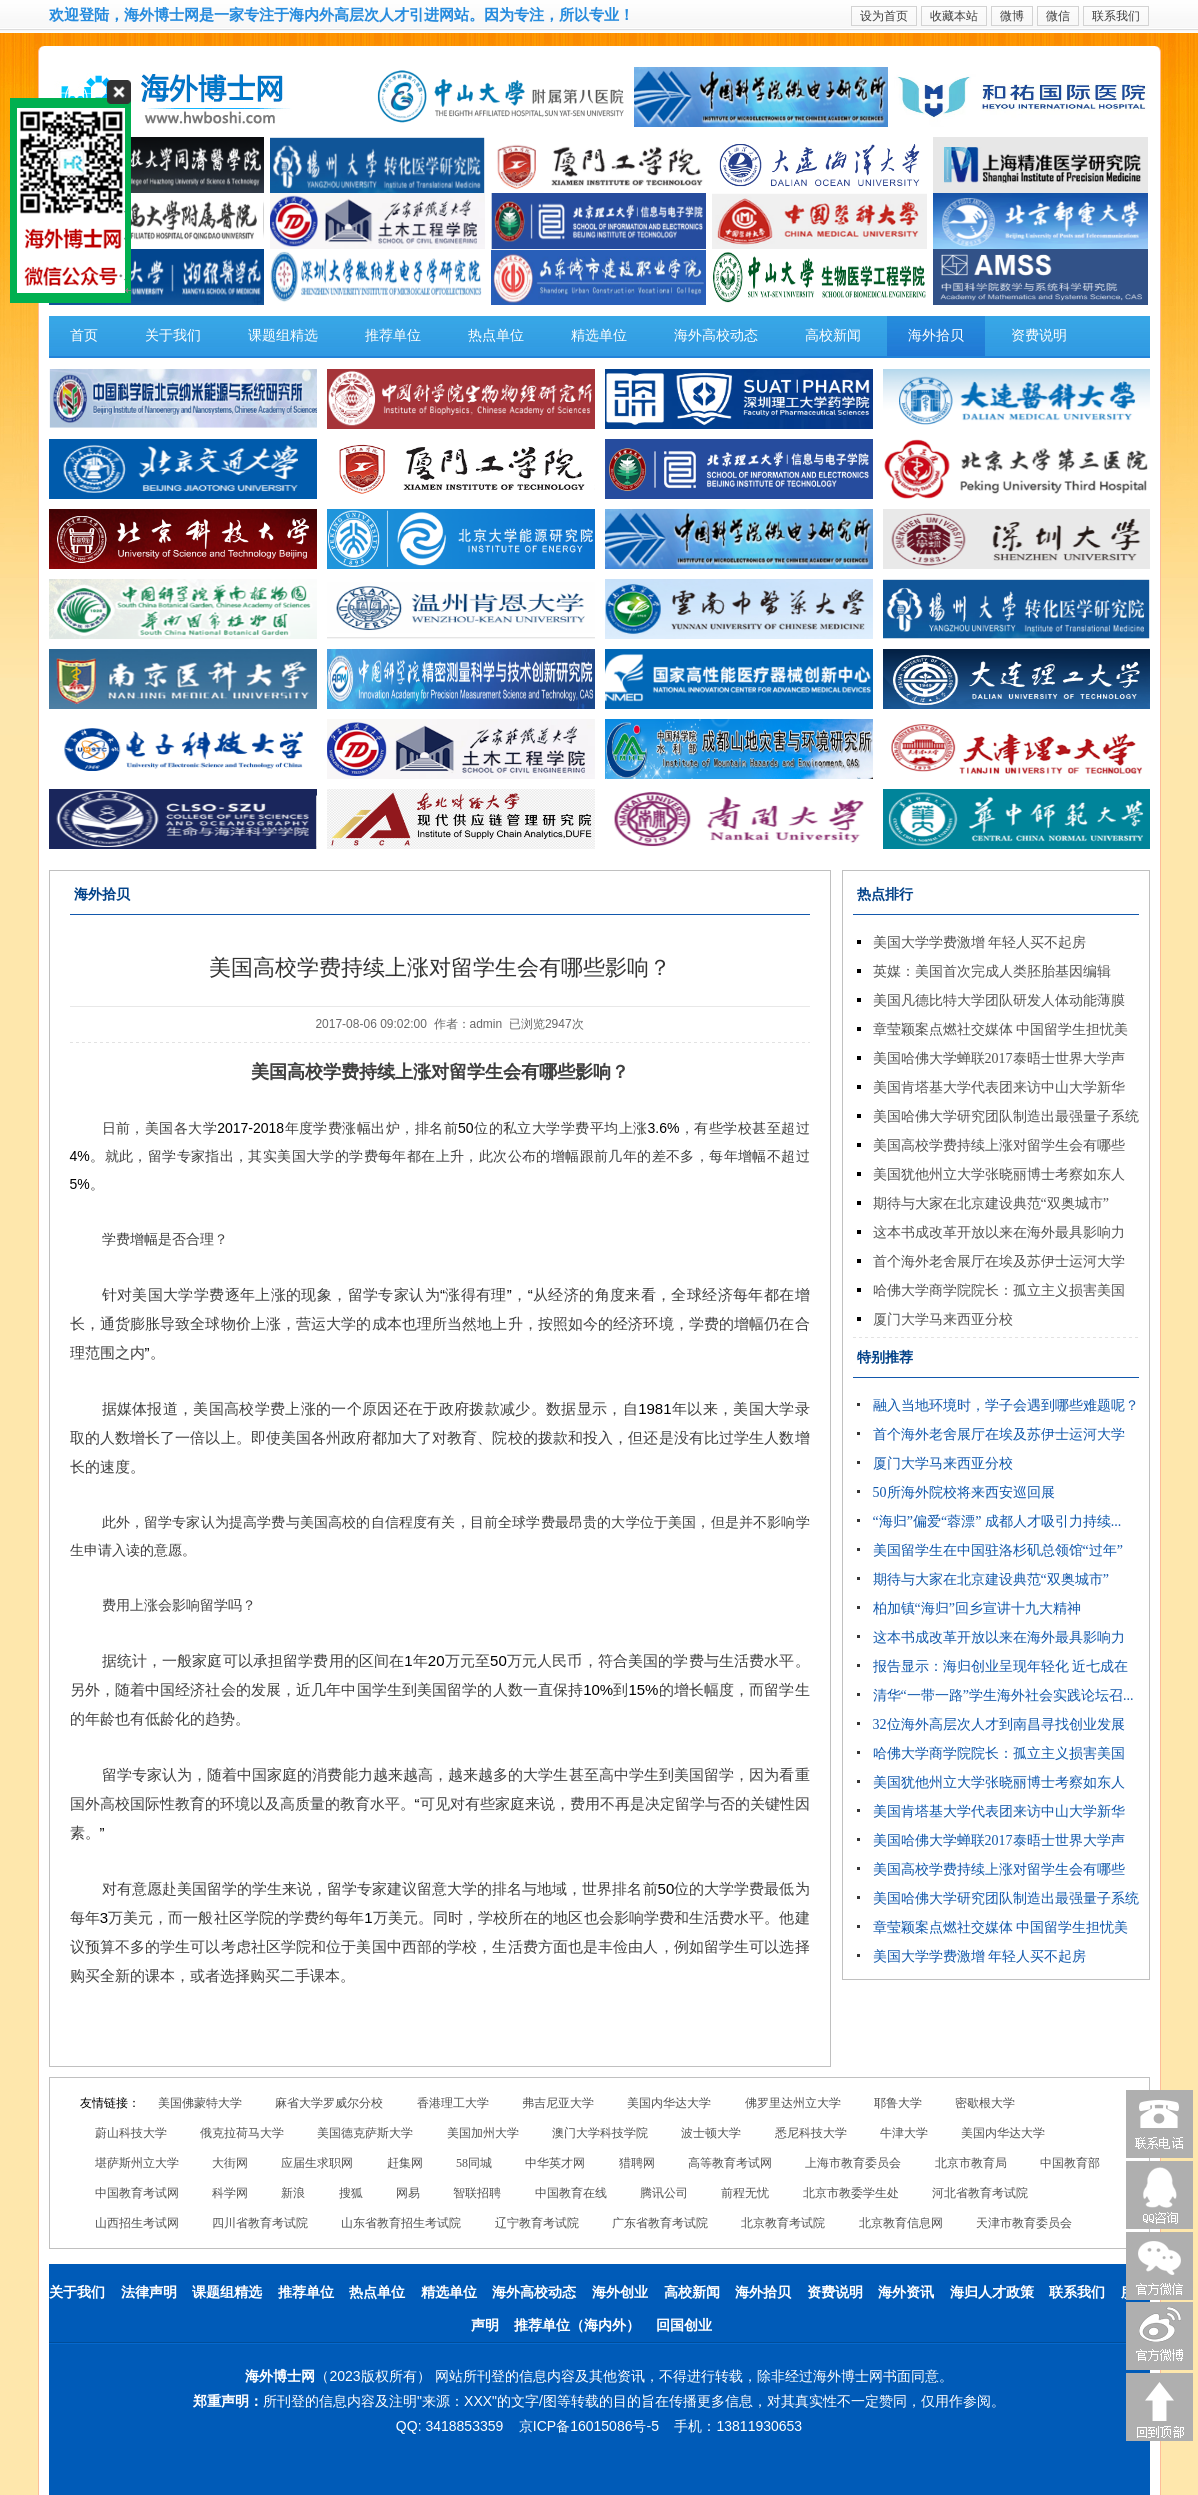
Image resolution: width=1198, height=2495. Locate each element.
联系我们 (1116, 16)
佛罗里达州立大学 (793, 2103)
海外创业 (620, 2292)
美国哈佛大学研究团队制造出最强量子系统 (1006, 1116)
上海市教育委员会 (853, 2163)
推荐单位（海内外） (577, 2325)
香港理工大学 (453, 2103)
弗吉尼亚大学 (558, 2103)
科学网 (230, 2193)
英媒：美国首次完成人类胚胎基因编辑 (992, 971)
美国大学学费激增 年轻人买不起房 (980, 942)
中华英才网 (555, 2163)
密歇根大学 (985, 2103)
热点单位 (496, 335)
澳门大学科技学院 (600, 2133)
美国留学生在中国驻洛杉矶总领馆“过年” (998, 1550)
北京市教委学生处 (851, 2193)
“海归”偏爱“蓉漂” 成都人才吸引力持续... (997, 1521)
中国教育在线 (571, 2193)
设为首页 (884, 16)
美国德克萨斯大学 (365, 2133)
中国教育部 (1070, 2163)
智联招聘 (477, 2193)
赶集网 (405, 2163)
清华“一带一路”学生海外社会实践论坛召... (1003, 1695)
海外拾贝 (936, 335)
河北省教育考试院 (980, 2193)
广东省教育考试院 (660, 2223)
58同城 (474, 2163)
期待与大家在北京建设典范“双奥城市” (991, 1203)
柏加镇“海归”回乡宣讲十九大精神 (977, 1608)
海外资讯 (906, 2292)
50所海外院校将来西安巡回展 (964, 1492)
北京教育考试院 (783, 2223)
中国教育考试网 (137, 2193)
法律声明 (149, 2292)
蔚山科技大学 (131, 2133)
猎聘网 (637, 2163)
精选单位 (599, 335)
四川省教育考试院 (260, 2223)
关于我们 (173, 335)
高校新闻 (833, 335)
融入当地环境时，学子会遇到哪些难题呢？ (1006, 1405)
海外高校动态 (716, 335)
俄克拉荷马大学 (242, 2133)
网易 (408, 2193)
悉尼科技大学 (811, 2133)
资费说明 (1039, 335)
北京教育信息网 (901, 2223)
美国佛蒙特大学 (200, 2103)
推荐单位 (393, 335)
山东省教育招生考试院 (401, 2223)
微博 (1012, 16)
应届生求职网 (317, 2163)
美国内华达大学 (669, 2103)
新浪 (293, 2193)
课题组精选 (283, 335)
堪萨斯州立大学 (137, 2163)
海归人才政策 (992, 2292)
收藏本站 (954, 16)
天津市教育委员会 (1024, 2223)
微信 (1058, 16)
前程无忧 (745, 2193)
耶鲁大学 (898, 2103)
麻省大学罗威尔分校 (329, 2103)
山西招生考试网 (137, 2223)
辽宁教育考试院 (537, 2223)
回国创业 (684, 2325)
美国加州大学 (483, 2133)
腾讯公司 (664, 2193)
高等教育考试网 (730, 2163)
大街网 (230, 2163)
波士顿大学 (711, 2133)
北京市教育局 (971, 2163)
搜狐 (351, 2193)
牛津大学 (904, 2133)
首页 (84, 335)
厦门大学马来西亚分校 (943, 1319)
